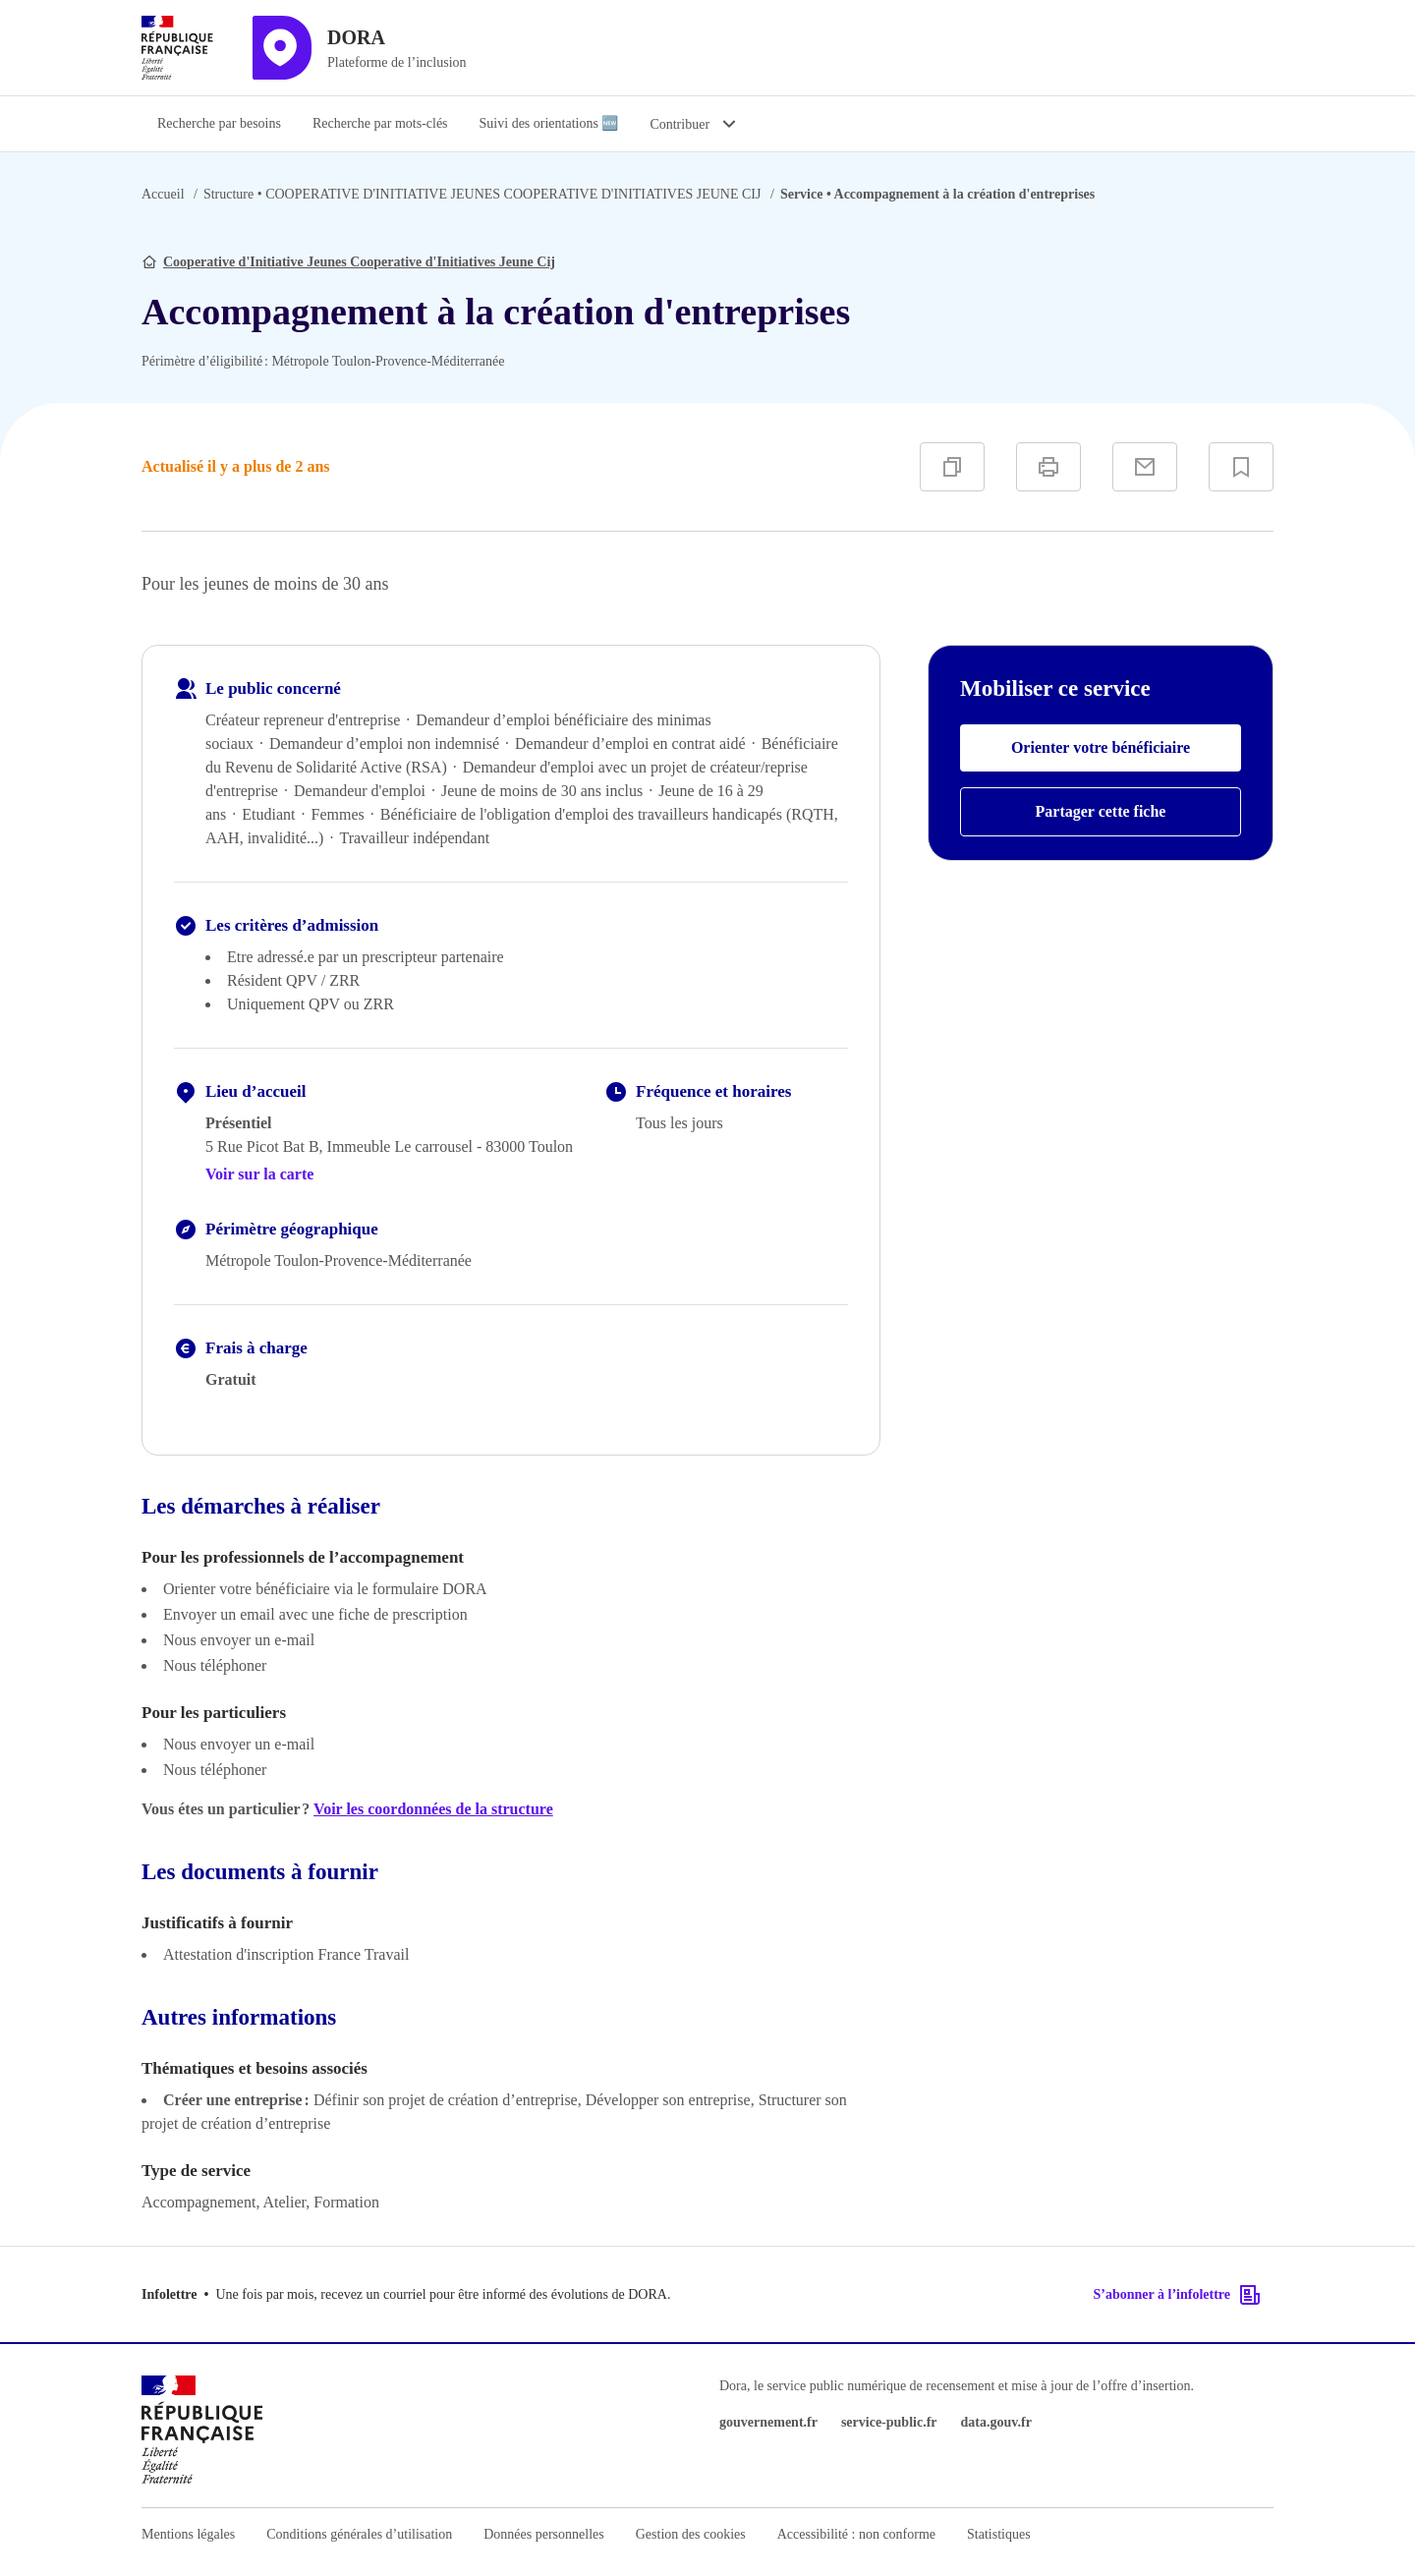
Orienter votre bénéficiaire (1100, 747)
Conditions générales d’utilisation (359, 2534)
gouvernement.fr (768, 2422)
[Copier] (952, 466)
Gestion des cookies (691, 2534)
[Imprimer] (1048, 466)
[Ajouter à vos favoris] (1241, 466)
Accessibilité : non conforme (856, 2534)
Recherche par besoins (219, 123)
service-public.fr (889, 2422)
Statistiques (999, 2534)
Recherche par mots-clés (380, 123)
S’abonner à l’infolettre (1178, 2295)
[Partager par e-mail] (1144, 466)
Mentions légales (188, 2534)
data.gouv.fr (996, 2422)
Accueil (163, 194)
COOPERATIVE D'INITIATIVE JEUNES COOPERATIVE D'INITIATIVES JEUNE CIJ (482, 194)
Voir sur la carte (259, 1174)
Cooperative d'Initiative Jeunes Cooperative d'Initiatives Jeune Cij (359, 262)
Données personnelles (543, 2534)
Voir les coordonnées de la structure (433, 1809)
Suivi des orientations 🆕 (549, 123)
